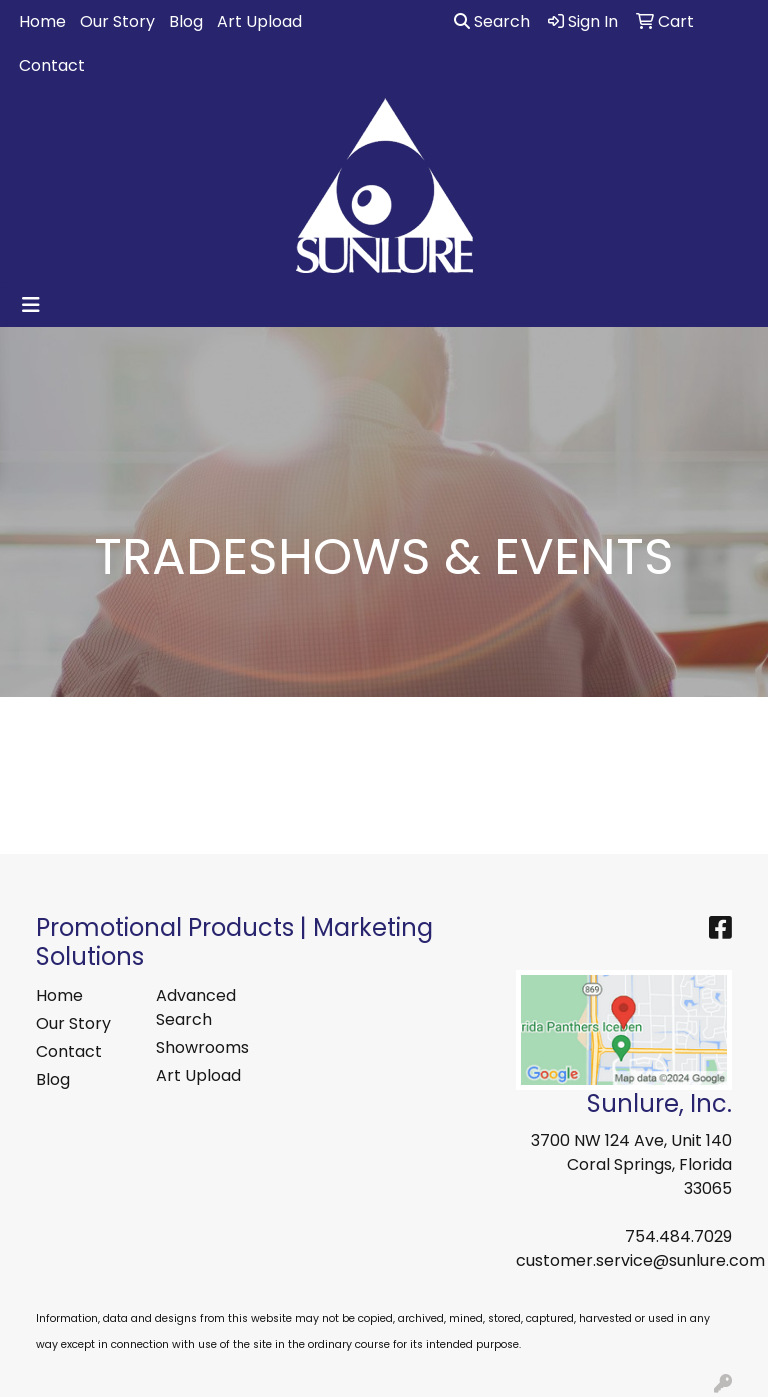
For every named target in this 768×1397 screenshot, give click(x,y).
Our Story (117, 21)
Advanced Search (196, 1007)
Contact (52, 65)
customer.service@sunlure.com (640, 1260)
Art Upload (259, 21)
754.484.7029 (678, 1236)
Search (492, 21)
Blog (186, 21)
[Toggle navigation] (31, 305)
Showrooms (202, 1047)
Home (42, 21)
